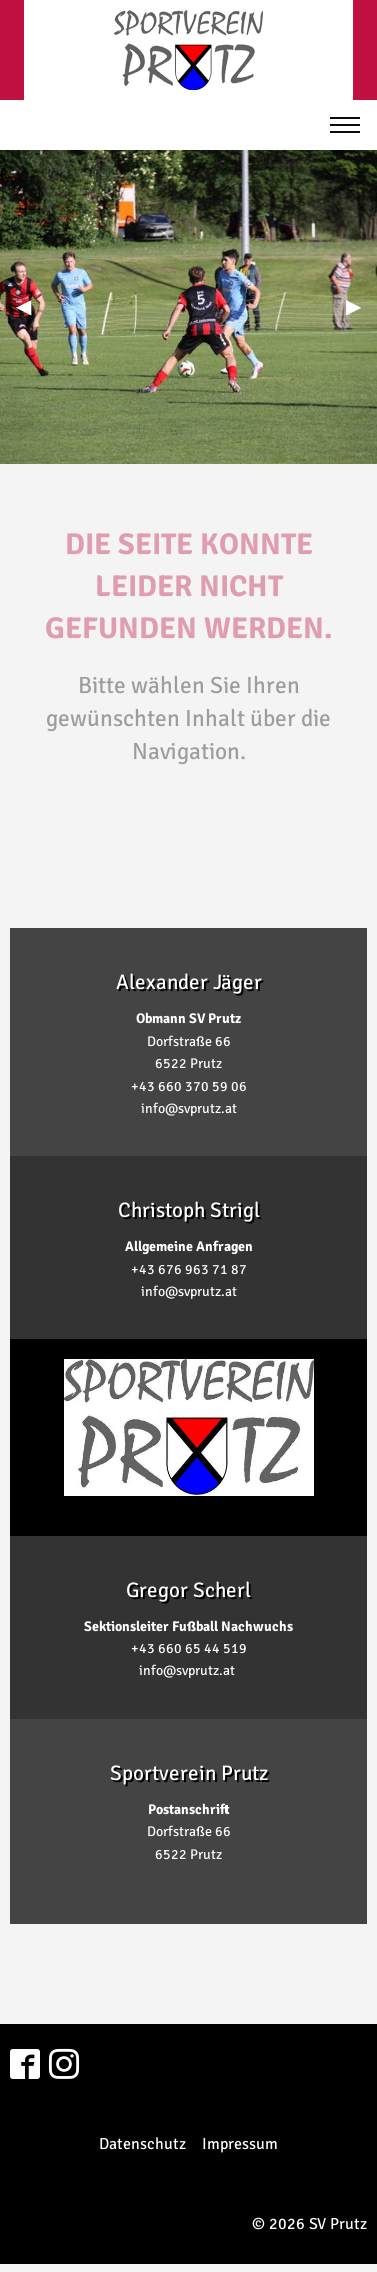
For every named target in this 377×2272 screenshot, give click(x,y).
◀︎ (31, 306)
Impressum (240, 2144)
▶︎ (361, 306)
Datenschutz (142, 2144)
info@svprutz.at (189, 1108)
